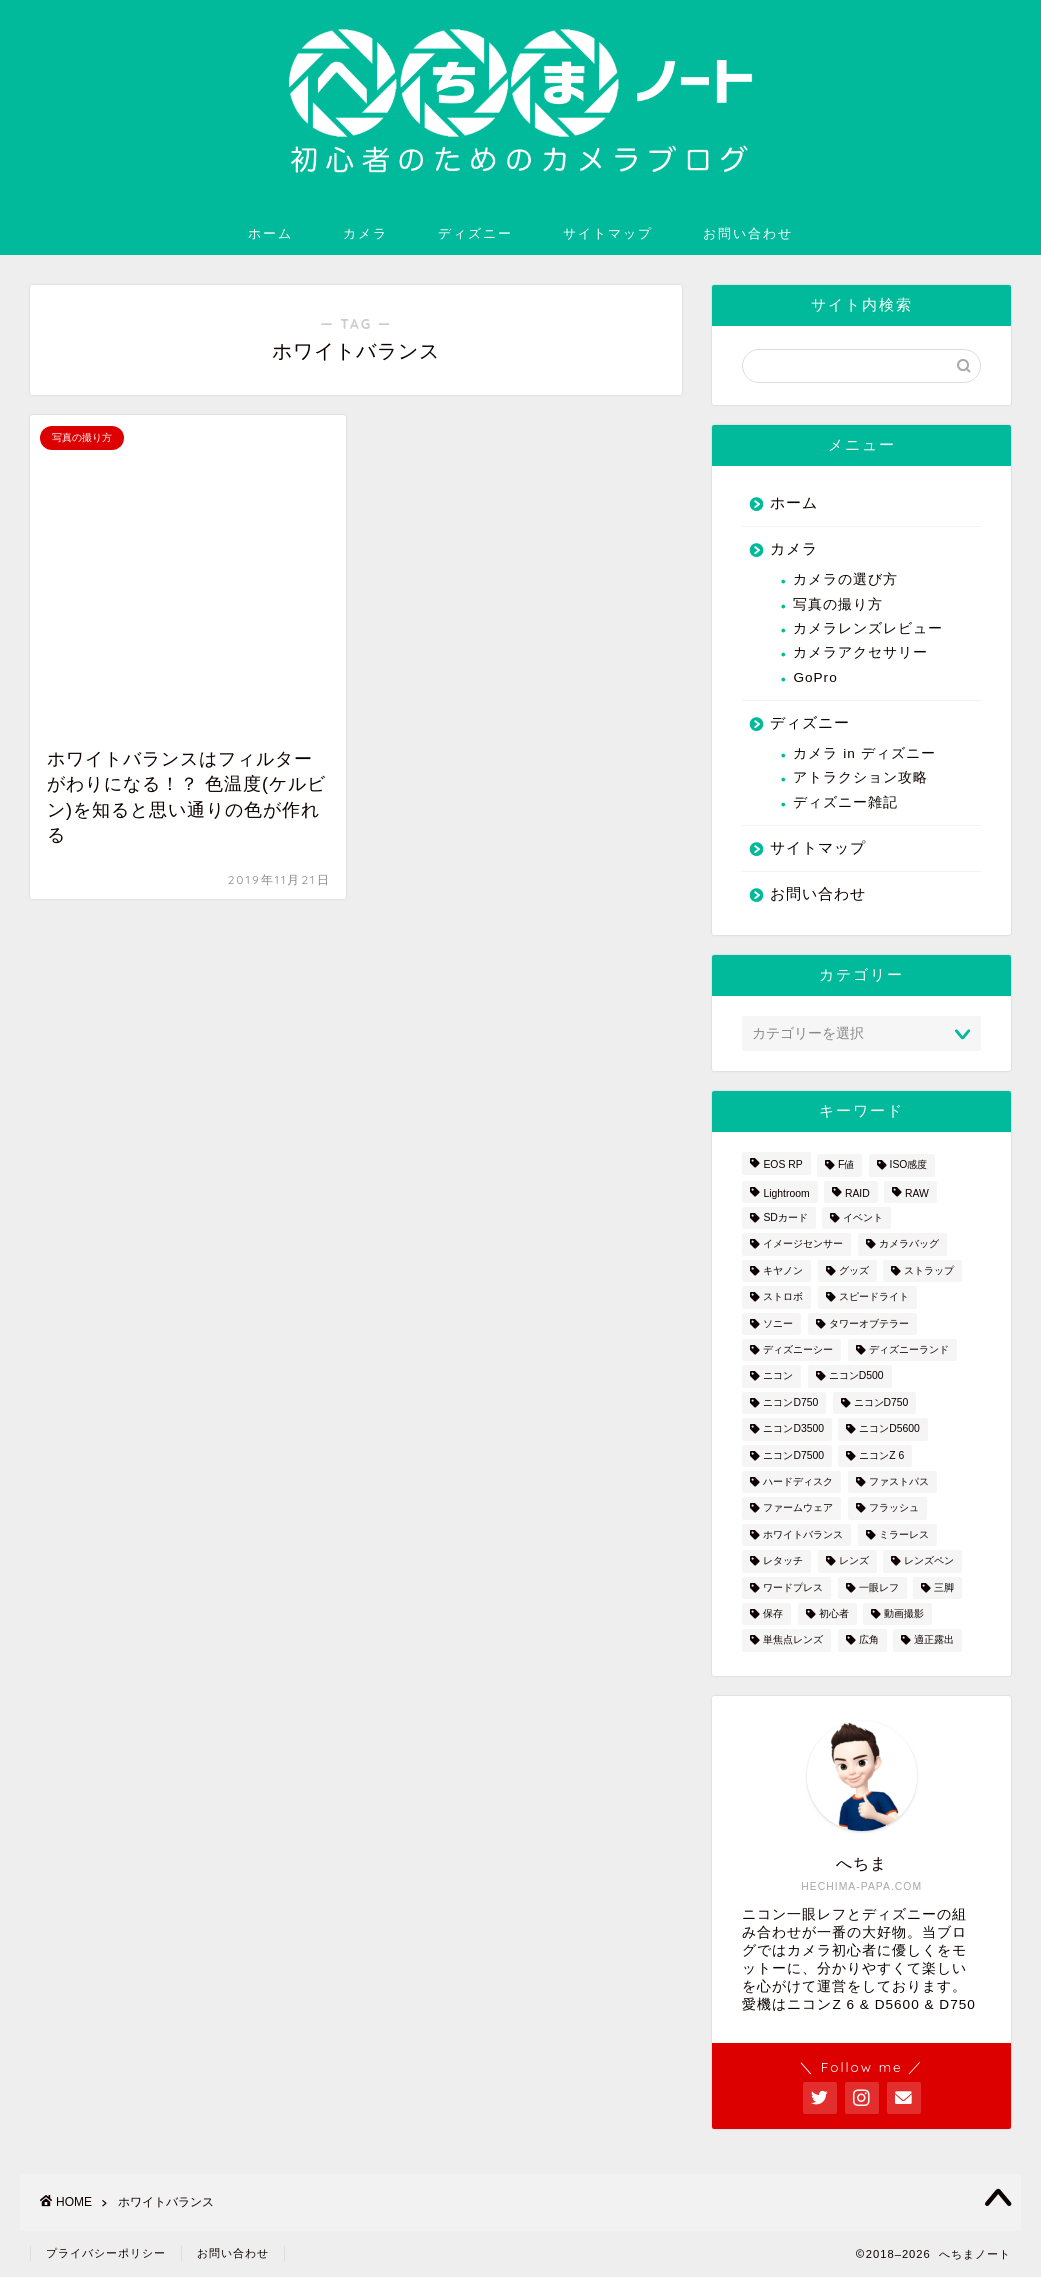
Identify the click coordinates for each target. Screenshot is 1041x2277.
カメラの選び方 (845, 579)
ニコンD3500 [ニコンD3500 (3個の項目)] (793, 1429)
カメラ (365, 233)
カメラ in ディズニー (864, 753)
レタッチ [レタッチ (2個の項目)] (783, 1561)
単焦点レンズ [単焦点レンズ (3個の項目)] (793, 1640)
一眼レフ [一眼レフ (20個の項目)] (879, 1587)
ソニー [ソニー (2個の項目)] (778, 1323)
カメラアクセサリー (860, 652)
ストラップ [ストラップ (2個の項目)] (929, 1270)
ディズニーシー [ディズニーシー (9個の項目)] (798, 1349)
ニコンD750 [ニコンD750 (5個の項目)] (881, 1402)
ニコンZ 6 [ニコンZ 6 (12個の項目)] (881, 1455)
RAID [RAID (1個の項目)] (857, 1193)
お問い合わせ (748, 233)
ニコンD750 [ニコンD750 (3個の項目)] (790, 1402)
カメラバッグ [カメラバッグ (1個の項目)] (909, 1244)
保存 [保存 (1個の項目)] (773, 1613)
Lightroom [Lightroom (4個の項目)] (786, 1193)
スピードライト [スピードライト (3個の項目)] (874, 1297)
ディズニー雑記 (845, 802)
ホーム (270, 233)
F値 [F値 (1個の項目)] (846, 1165)
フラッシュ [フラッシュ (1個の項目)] (894, 1508)
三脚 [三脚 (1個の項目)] (944, 1587)
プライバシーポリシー (106, 2253)
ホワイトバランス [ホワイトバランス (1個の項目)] (803, 1534)
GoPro (815, 677)
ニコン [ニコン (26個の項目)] (778, 1376)
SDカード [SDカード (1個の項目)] (785, 1217)
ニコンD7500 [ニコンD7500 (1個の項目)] (793, 1455)
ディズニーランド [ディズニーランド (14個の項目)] (909, 1349)
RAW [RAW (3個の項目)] (917, 1193)
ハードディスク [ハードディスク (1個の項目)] (798, 1481)
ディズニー (475, 233)
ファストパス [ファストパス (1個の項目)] (899, 1481)
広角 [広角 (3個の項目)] (869, 1640)
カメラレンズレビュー (868, 628)
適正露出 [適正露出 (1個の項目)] (934, 1640)
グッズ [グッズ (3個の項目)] (854, 1270)
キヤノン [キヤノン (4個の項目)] (783, 1270)
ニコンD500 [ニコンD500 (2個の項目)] (856, 1376)
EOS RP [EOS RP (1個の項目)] (782, 1165)
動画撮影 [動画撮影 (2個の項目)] (904, 1613)
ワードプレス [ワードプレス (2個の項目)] (793, 1587)
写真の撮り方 (838, 604)
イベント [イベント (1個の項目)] (863, 1217)
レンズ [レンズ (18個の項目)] (854, 1561)
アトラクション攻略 (860, 777)
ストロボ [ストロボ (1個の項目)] (783, 1297)
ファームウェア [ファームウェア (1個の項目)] (798, 1508)
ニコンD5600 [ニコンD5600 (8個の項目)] (889, 1429)
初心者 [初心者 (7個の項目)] (834, 1613)
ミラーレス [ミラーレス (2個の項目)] (904, 1534)
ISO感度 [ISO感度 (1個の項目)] (909, 1165)
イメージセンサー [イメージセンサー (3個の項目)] (803, 1244)
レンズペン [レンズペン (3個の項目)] (929, 1561)
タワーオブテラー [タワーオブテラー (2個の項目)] (869, 1323)
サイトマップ (608, 233)
